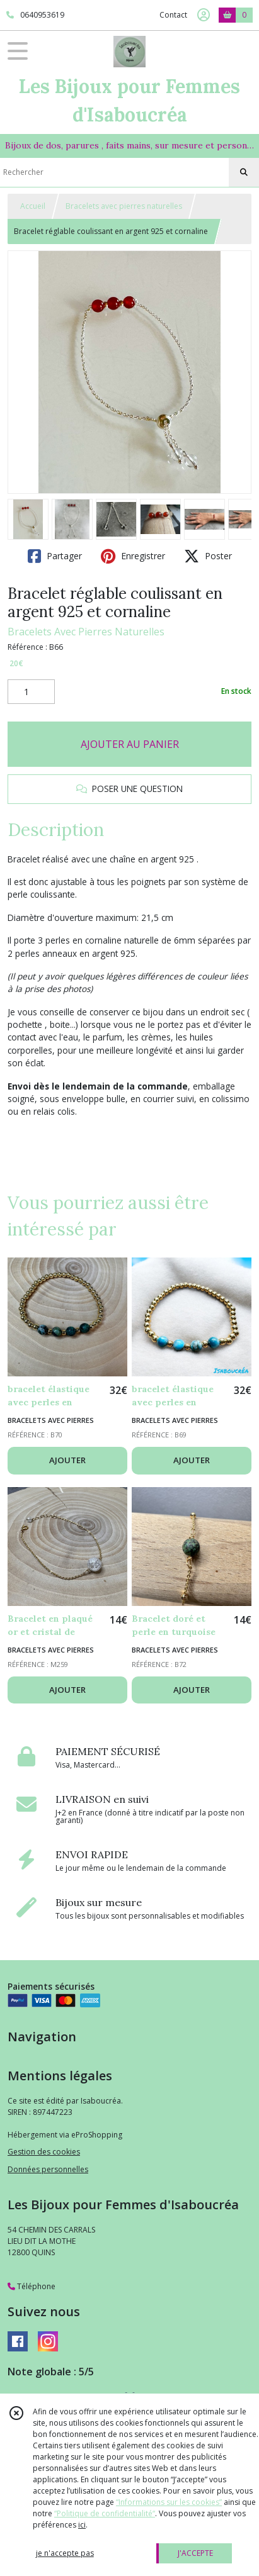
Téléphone (31, 2286)
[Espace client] (203, 15)
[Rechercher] (244, 172)
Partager (55, 556)
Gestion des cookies (44, 2151)
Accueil (32, 206)
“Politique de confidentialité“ (104, 2513)
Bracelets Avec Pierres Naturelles (86, 631)
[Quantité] (31, 692)
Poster (208, 556)
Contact (173, 14)
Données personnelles (48, 2169)
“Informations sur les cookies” (169, 2502)
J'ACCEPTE (195, 2553)
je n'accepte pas (65, 2553)
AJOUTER (67, 1460)
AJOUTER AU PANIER (130, 744)
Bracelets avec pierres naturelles (124, 206)
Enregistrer (133, 556)
